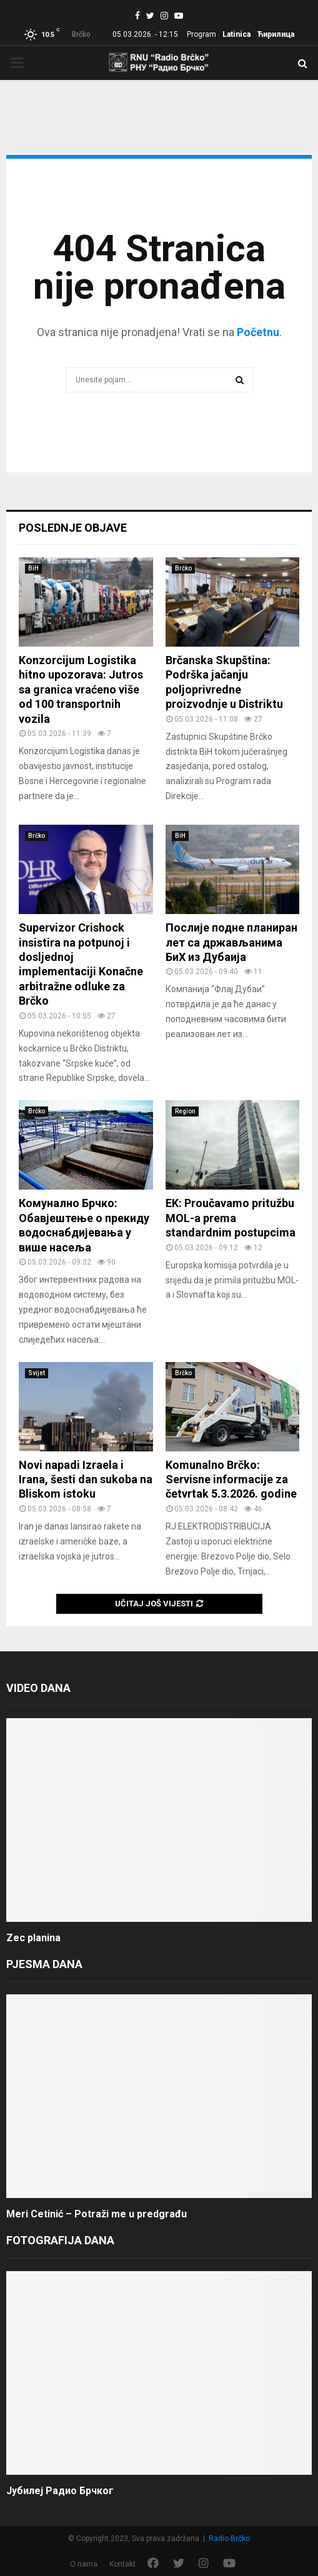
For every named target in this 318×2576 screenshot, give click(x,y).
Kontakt (122, 2564)
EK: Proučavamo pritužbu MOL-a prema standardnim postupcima (231, 1217)
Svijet (36, 1373)
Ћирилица (275, 34)
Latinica (236, 34)
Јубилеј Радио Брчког (60, 2491)
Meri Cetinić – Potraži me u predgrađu (96, 2214)
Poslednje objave (73, 527)
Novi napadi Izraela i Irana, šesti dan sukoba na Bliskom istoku (85, 1479)
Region (185, 1111)
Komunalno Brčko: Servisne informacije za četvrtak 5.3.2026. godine (231, 1479)
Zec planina (33, 1938)
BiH (33, 568)
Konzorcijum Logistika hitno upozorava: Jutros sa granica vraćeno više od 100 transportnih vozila (81, 689)
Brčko (183, 568)
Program (201, 34)
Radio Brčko (229, 2538)
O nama (83, 2564)
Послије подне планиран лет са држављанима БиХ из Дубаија (231, 942)
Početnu (258, 332)
